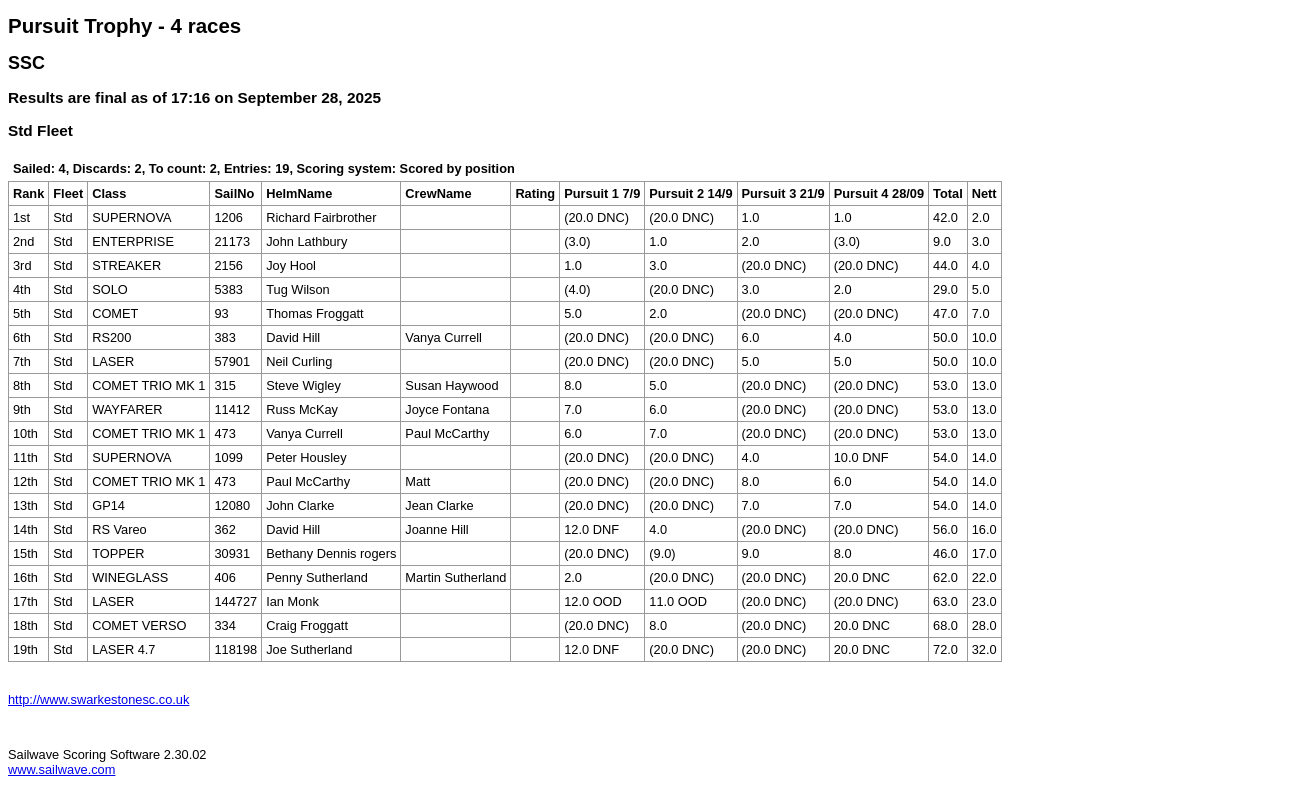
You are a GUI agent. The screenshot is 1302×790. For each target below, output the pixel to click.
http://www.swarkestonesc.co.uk (98, 699)
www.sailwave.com (61, 769)
